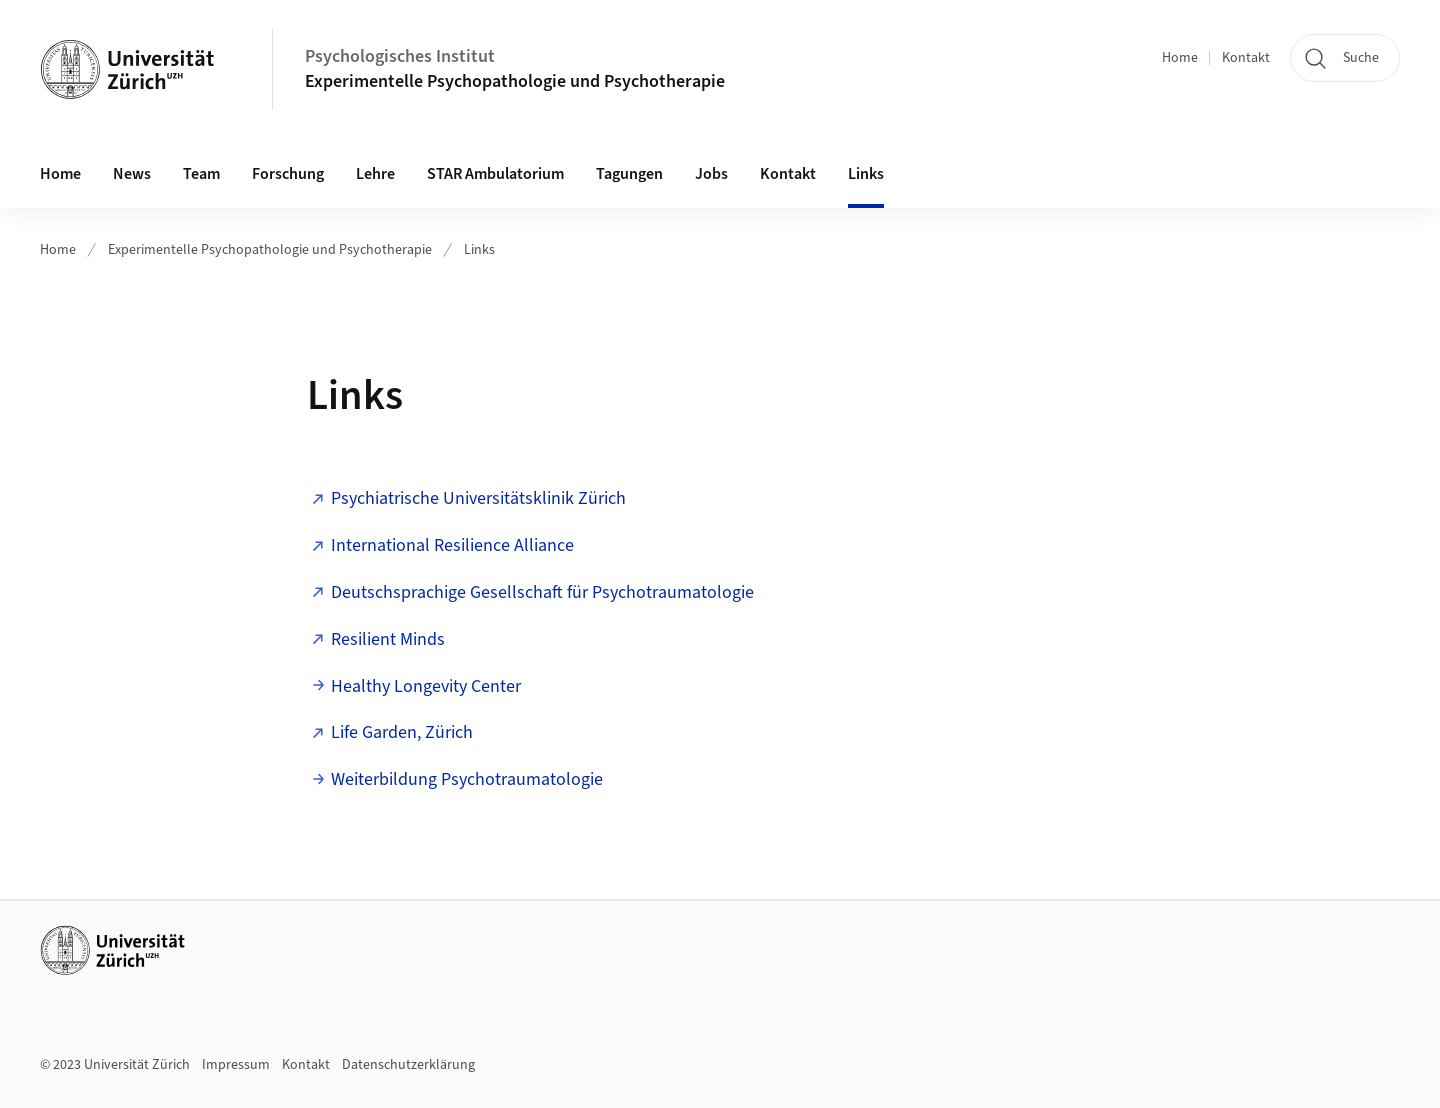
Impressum (236, 1065)
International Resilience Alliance (452, 545)
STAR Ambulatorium (495, 174)
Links (866, 174)
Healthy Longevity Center (426, 686)
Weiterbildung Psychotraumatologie (467, 779)
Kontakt (1246, 58)
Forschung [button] (288, 174)
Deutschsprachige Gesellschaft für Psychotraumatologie (542, 592)
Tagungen (629, 174)
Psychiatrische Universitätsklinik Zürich (478, 498)
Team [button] (201, 174)
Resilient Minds (388, 639)
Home (1180, 58)
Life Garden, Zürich (402, 732)
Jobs (711, 174)
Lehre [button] (375, 174)
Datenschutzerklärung (408, 1065)
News (132, 174)
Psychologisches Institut (400, 56)
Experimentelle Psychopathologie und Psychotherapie (515, 81)
